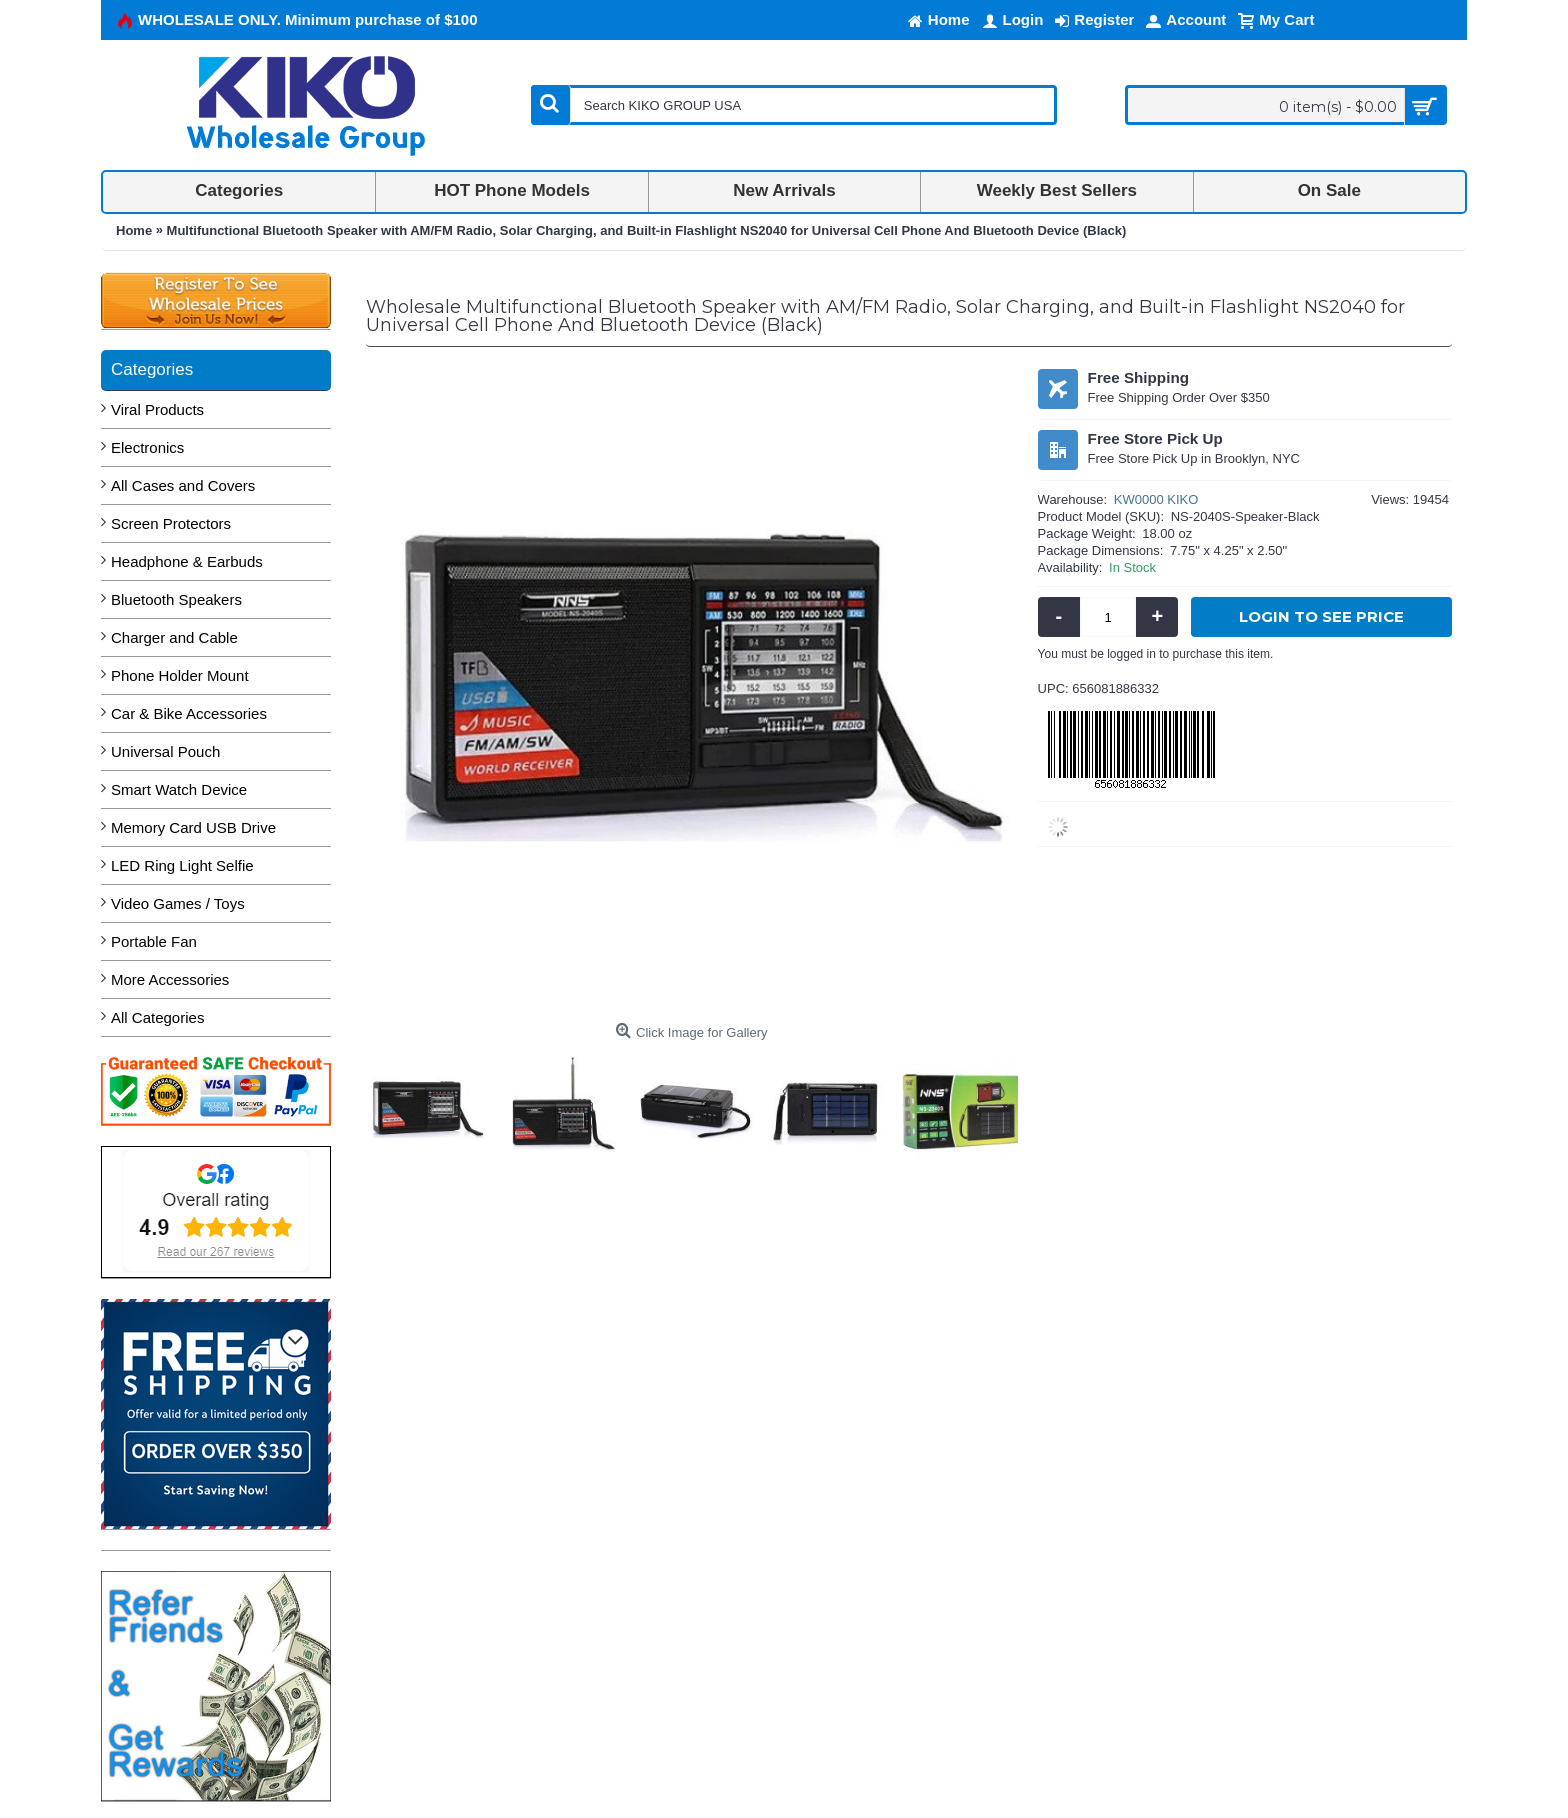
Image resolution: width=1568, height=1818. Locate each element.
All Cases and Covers (183, 485)
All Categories (157, 1017)
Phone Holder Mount (180, 675)
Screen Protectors (171, 523)
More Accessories (170, 979)
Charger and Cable (174, 637)
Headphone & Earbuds (187, 561)
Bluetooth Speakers (176, 599)
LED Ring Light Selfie (182, 865)
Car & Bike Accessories (189, 713)
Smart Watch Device (179, 789)
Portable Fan (154, 941)
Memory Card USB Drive (193, 827)
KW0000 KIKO (1156, 499)
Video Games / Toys (178, 903)
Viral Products (157, 409)
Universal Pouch (165, 751)
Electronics (147, 447)
